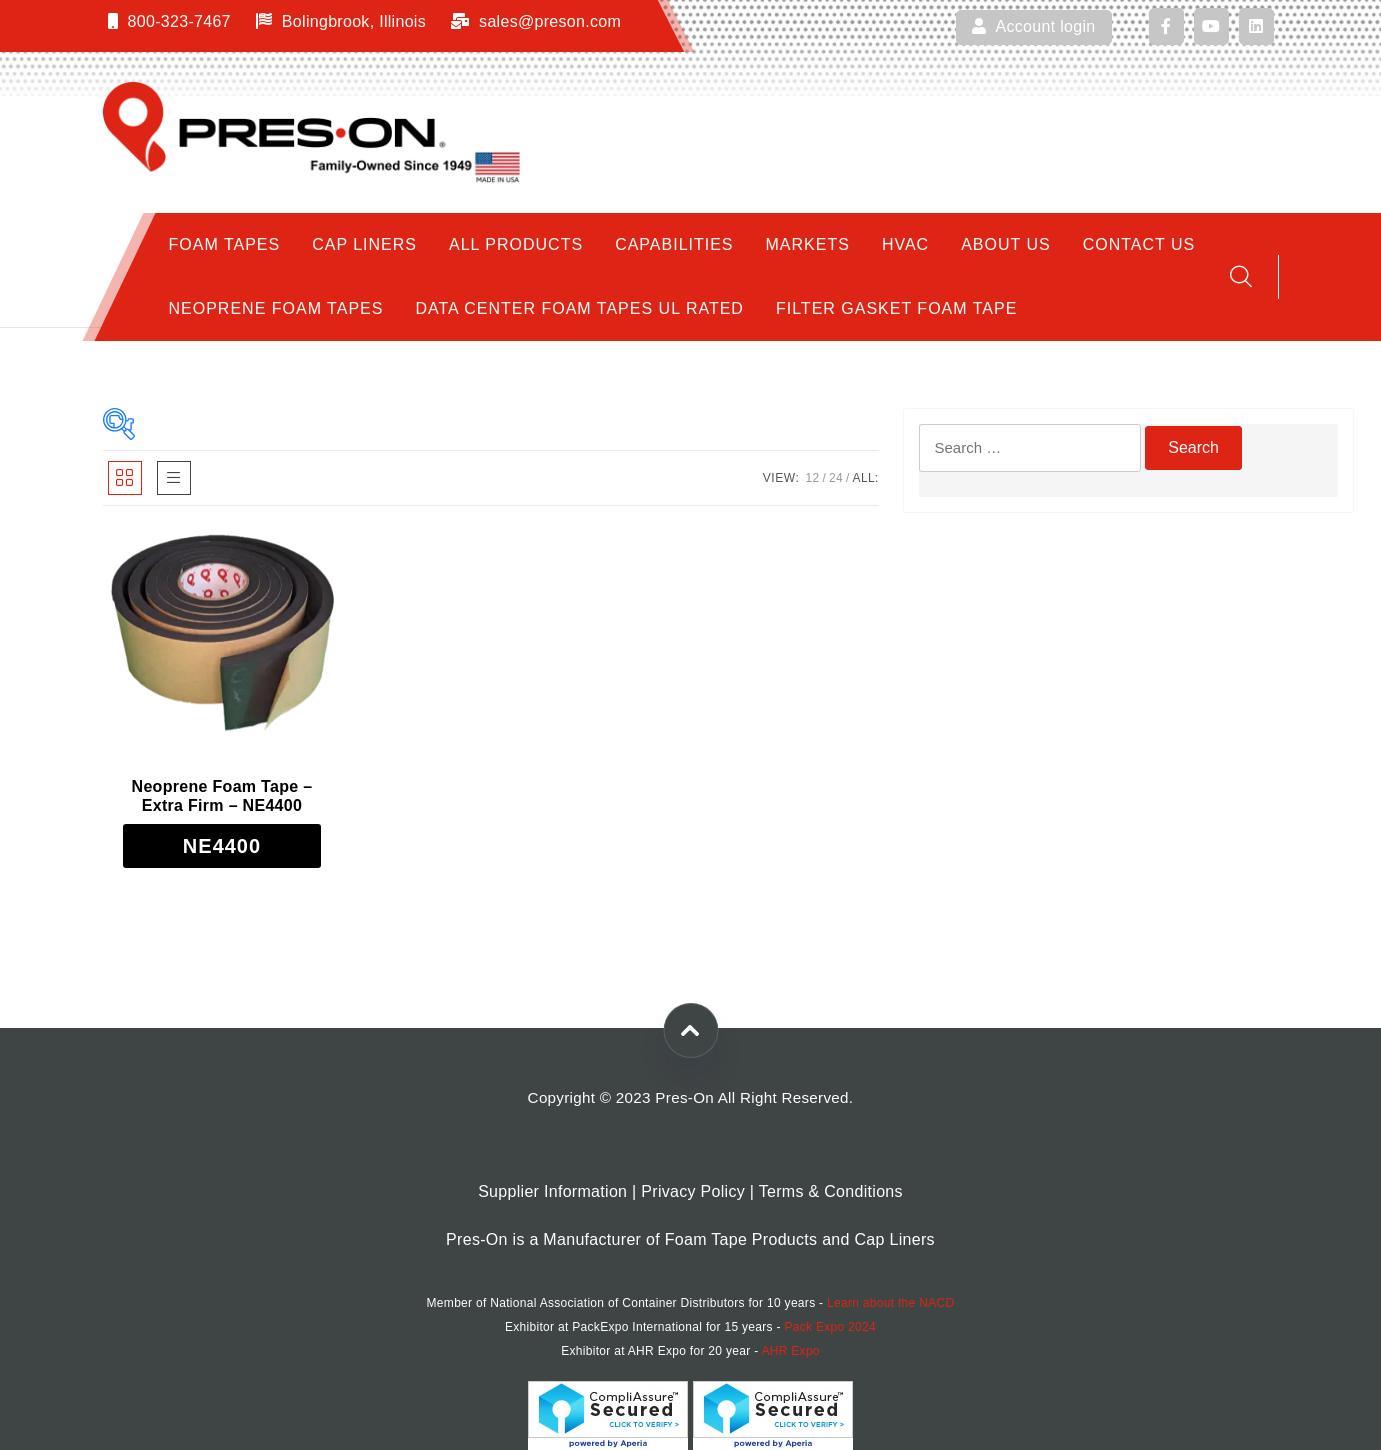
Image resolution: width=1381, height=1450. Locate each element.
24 (836, 478)
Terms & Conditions (831, 1191)
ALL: (866, 478)
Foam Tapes (225, 244)
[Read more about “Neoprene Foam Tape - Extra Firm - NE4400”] (222, 846)
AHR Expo (790, 1351)
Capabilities (674, 244)
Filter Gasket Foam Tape (896, 308)
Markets (808, 244)
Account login (1033, 26)
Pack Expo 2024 (830, 1327)
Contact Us (1139, 244)
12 (812, 478)
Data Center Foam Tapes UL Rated (579, 308)
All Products (516, 244)
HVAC (905, 244)
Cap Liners (364, 244)
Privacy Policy (693, 1191)
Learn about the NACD (890, 1303)
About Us (1006, 244)
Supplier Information (552, 1191)
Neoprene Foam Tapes (276, 308)
